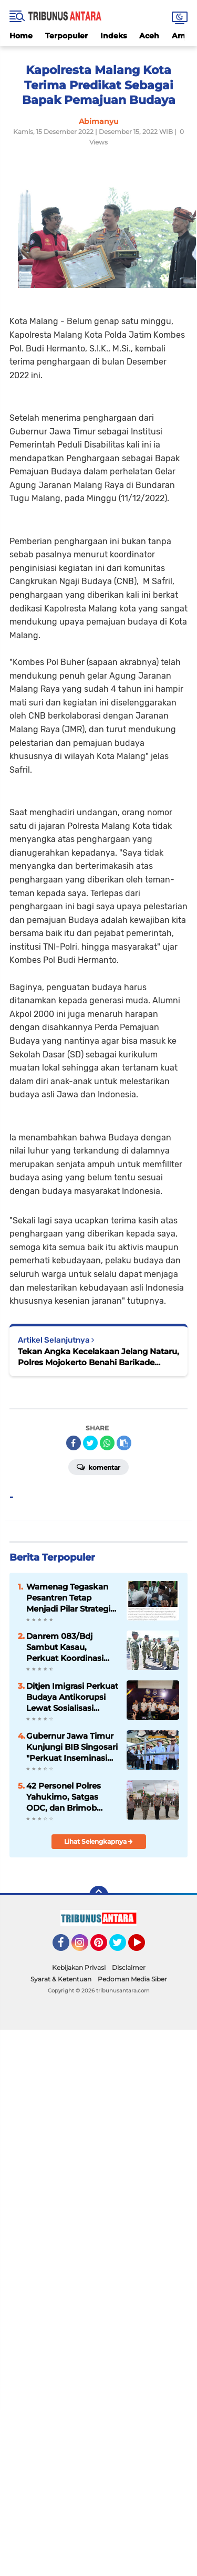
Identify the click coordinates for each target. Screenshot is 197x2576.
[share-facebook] (73, 1443)
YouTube (144, 1947)
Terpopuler (66, 35)
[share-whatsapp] (107, 1443)
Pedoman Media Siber (132, 1979)
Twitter (122, 1947)
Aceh (149, 35)
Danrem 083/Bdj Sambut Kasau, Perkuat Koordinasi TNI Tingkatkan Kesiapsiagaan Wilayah (64, 1647)
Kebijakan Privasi (79, 1967)
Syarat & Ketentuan (60, 1979)
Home (21, 35)
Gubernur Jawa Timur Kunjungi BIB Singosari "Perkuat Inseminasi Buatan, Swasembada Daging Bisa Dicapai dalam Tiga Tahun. (72, 1747)
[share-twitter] (90, 1443)
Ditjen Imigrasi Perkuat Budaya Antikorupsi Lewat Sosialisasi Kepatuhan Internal (72, 1697)
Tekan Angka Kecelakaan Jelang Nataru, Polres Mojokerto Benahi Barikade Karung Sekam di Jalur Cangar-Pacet (98, 1357)
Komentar (98, 1466)
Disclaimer (129, 1967)
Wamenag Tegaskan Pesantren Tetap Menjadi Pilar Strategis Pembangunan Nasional (70, 1598)
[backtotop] (98, 1895)
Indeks (113, 35)
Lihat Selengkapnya (98, 1841)
